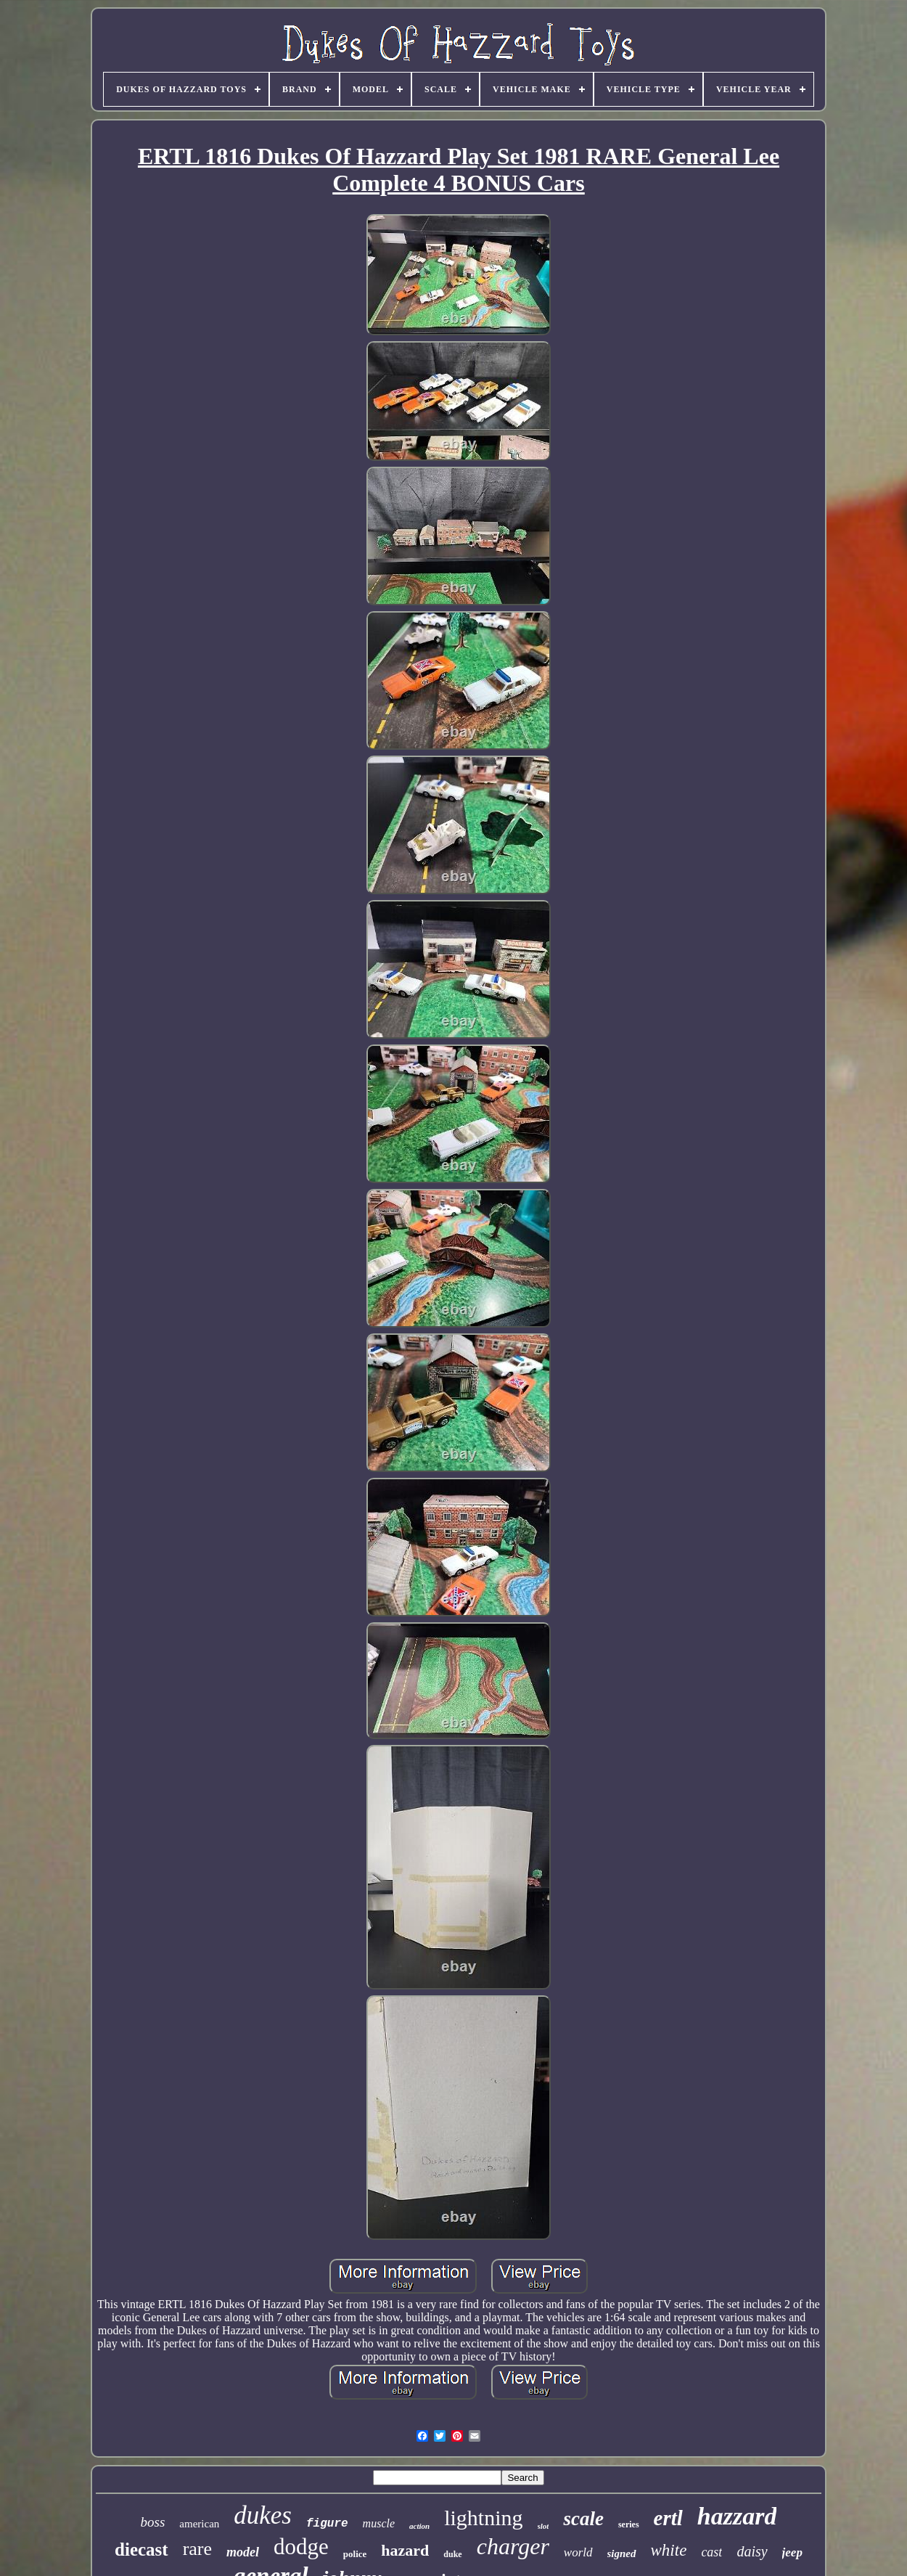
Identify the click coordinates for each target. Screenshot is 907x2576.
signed (621, 2553)
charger (513, 2546)
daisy (751, 2551)
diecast (141, 2549)
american (199, 2524)
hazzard (737, 2516)
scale (583, 2519)
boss (153, 2522)
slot (543, 2526)
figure (327, 2523)
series (628, 2524)
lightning (483, 2518)
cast (711, 2552)
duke (452, 2554)
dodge (301, 2546)
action (419, 2526)
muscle (379, 2523)
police (355, 2553)
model (242, 2552)
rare (197, 2548)
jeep (792, 2552)
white (669, 2550)
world (578, 2552)
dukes (263, 2515)
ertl (668, 2518)
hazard (405, 2550)
